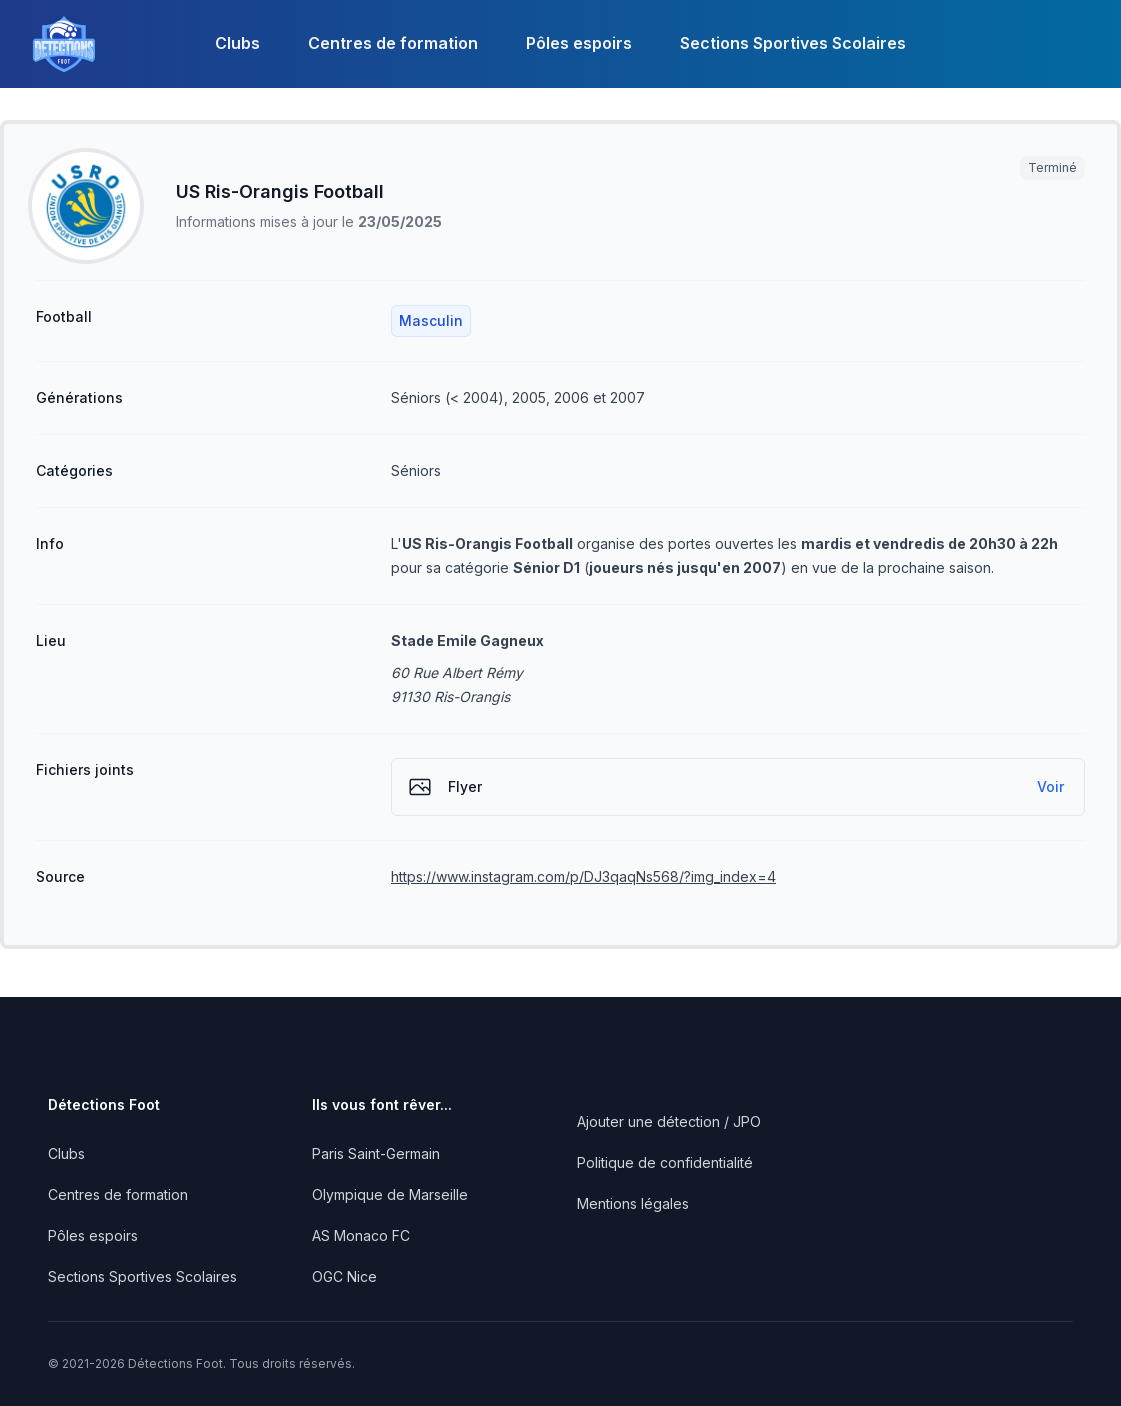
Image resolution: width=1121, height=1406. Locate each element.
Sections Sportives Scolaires (793, 43)
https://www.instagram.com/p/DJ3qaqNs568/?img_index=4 (583, 876)
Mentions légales (633, 1203)
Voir (1050, 786)
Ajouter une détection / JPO (669, 1121)
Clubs (237, 43)
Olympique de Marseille (390, 1194)
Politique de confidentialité (665, 1162)
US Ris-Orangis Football (280, 191)
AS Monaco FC (361, 1235)
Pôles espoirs (579, 43)
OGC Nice (344, 1276)
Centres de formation (393, 43)
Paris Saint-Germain (376, 1153)
